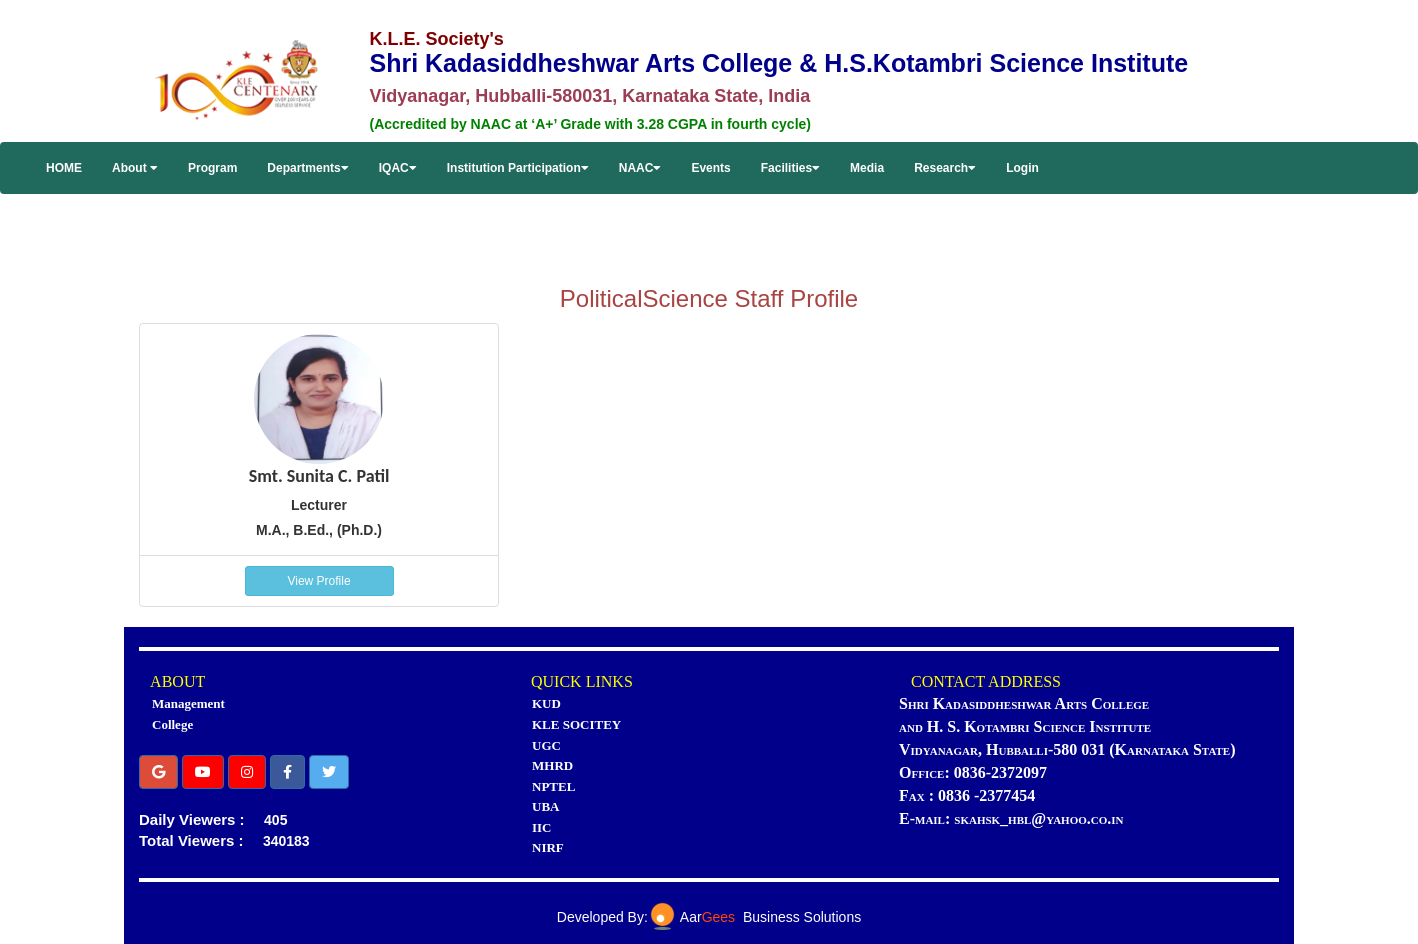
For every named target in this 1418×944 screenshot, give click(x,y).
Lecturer (319, 505)
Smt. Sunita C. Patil (319, 476)
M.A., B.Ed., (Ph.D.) (319, 530)
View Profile (318, 581)
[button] (158, 772)
